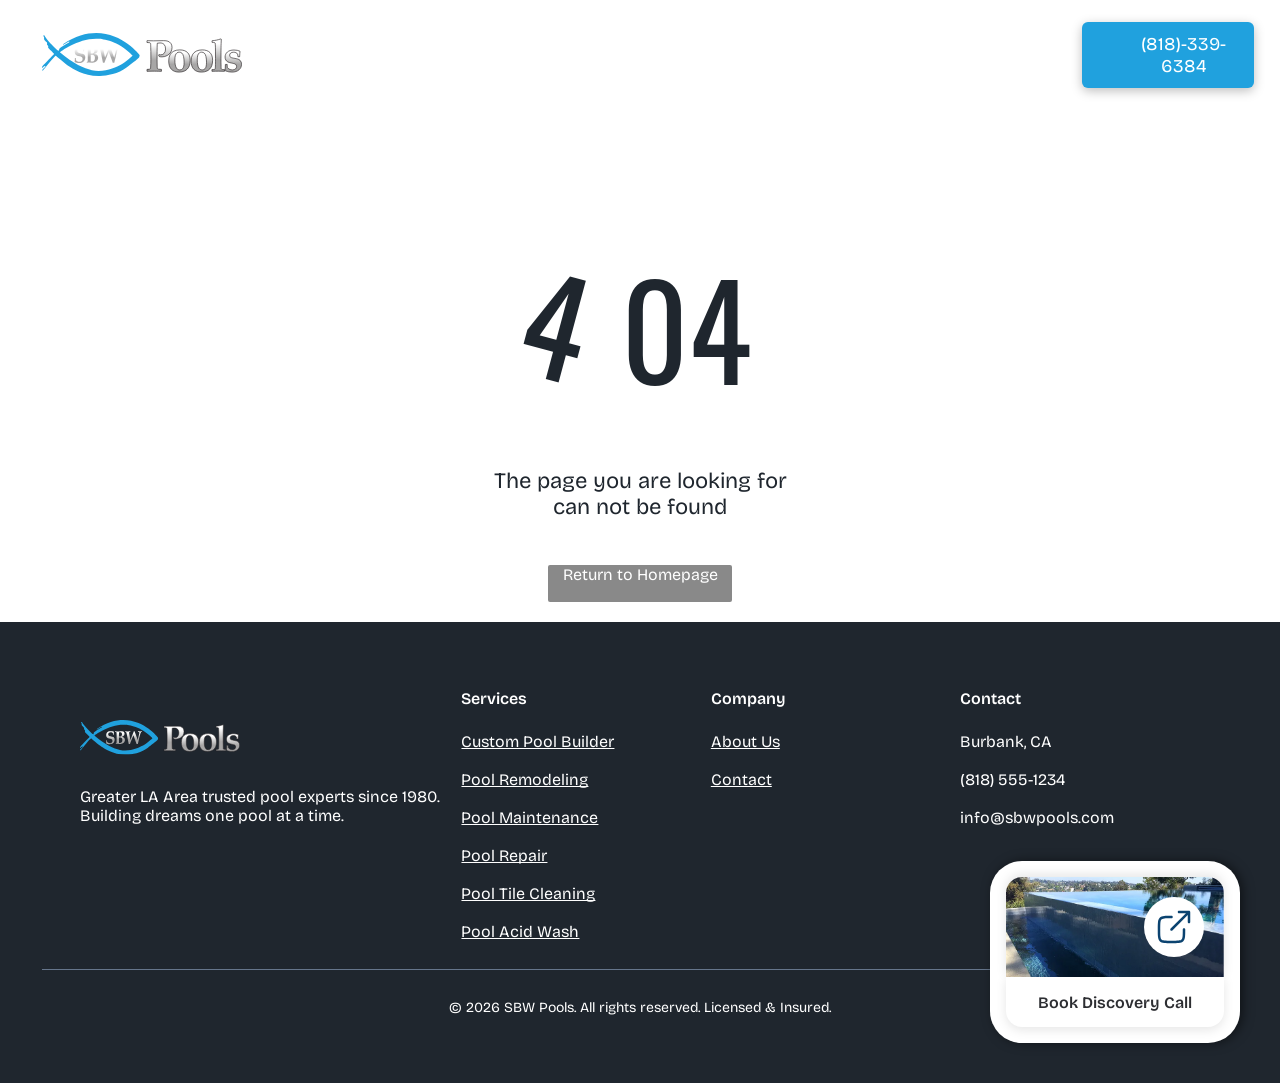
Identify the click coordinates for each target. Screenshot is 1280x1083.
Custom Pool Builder (537, 741)
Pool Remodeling (524, 779)
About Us (745, 741)
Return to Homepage (640, 574)
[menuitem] (410, 54)
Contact (741, 779)
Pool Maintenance (529, 817)
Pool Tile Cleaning (528, 893)
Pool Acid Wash (520, 931)
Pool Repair (504, 855)
